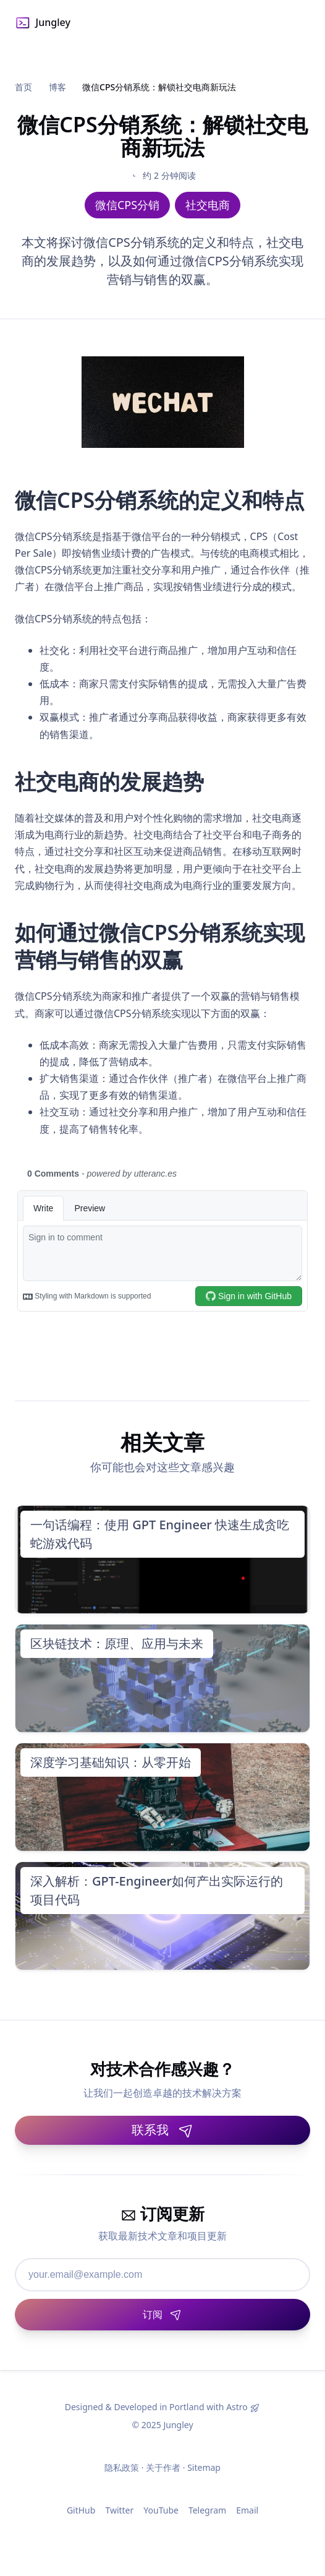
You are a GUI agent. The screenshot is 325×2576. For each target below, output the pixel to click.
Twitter (119, 2510)
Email (247, 2510)
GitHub (81, 2510)
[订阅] (162, 2314)
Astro (237, 2407)
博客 (57, 87)
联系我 (162, 2129)
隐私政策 (121, 2467)
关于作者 (163, 2467)
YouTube (161, 2510)
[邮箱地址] (162, 2274)
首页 (23, 87)
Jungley (42, 23)
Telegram (207, 2510)
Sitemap (204, 2467)
